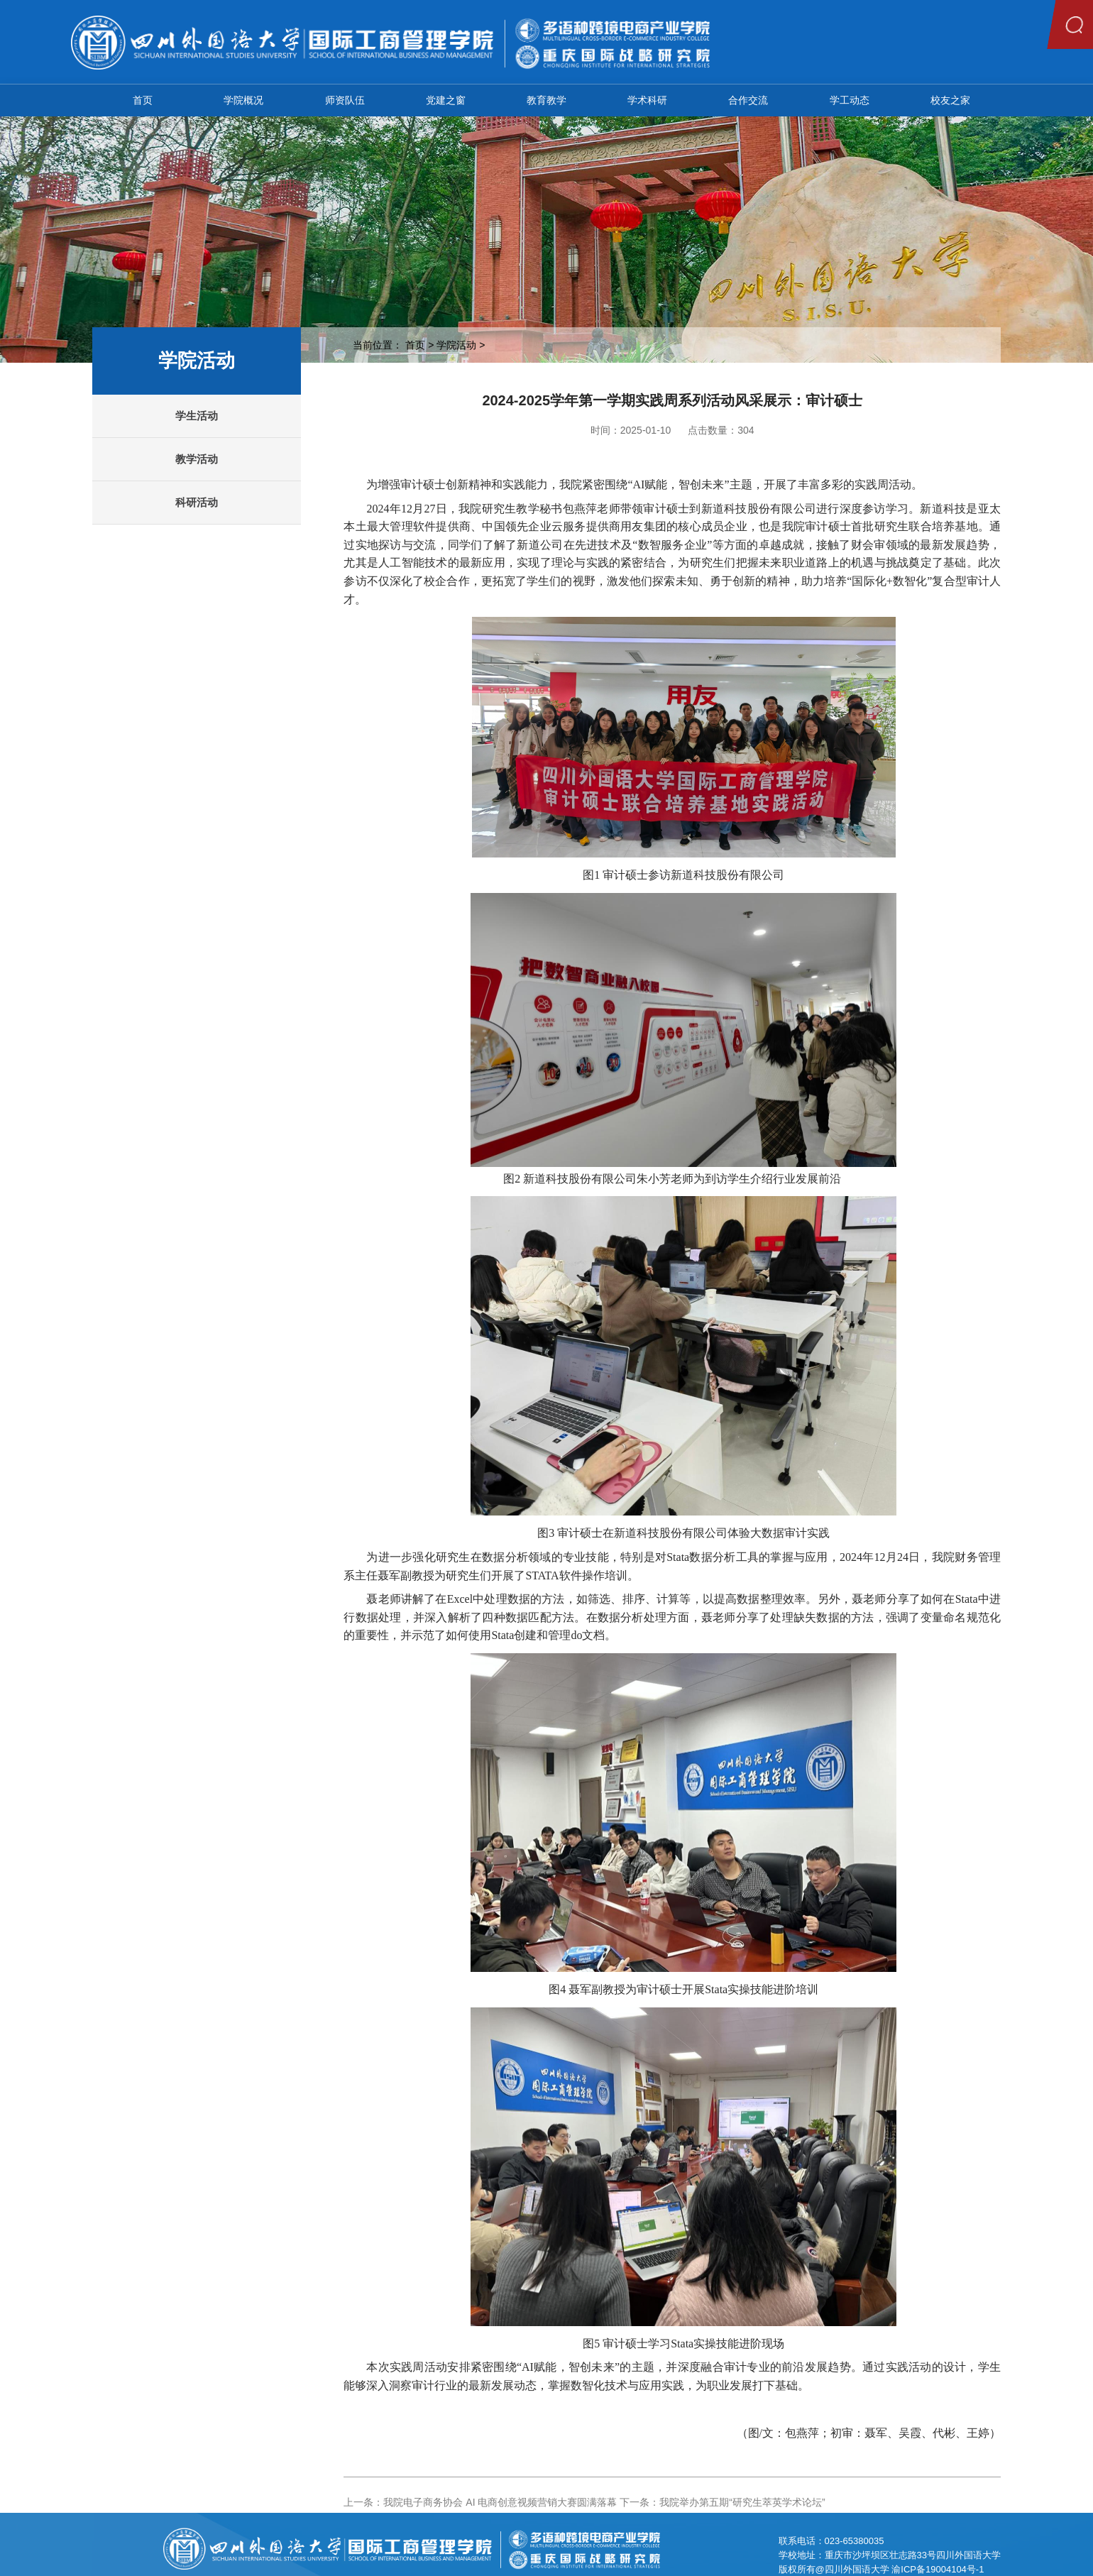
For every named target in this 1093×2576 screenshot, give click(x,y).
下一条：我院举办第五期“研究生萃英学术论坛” (722, 2502)
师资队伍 (345, 100)
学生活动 (196, 416)
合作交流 (748, 100)
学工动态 (849, 100)
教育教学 (546, 100)
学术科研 (647, 100)
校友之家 (950, 100)
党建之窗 (446, 100)
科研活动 (196, 502)
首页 (143, 100)
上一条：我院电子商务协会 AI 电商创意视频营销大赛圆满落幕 (480, 2502)
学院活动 (456, 345)
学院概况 (243, 100)
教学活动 (196, 459)
